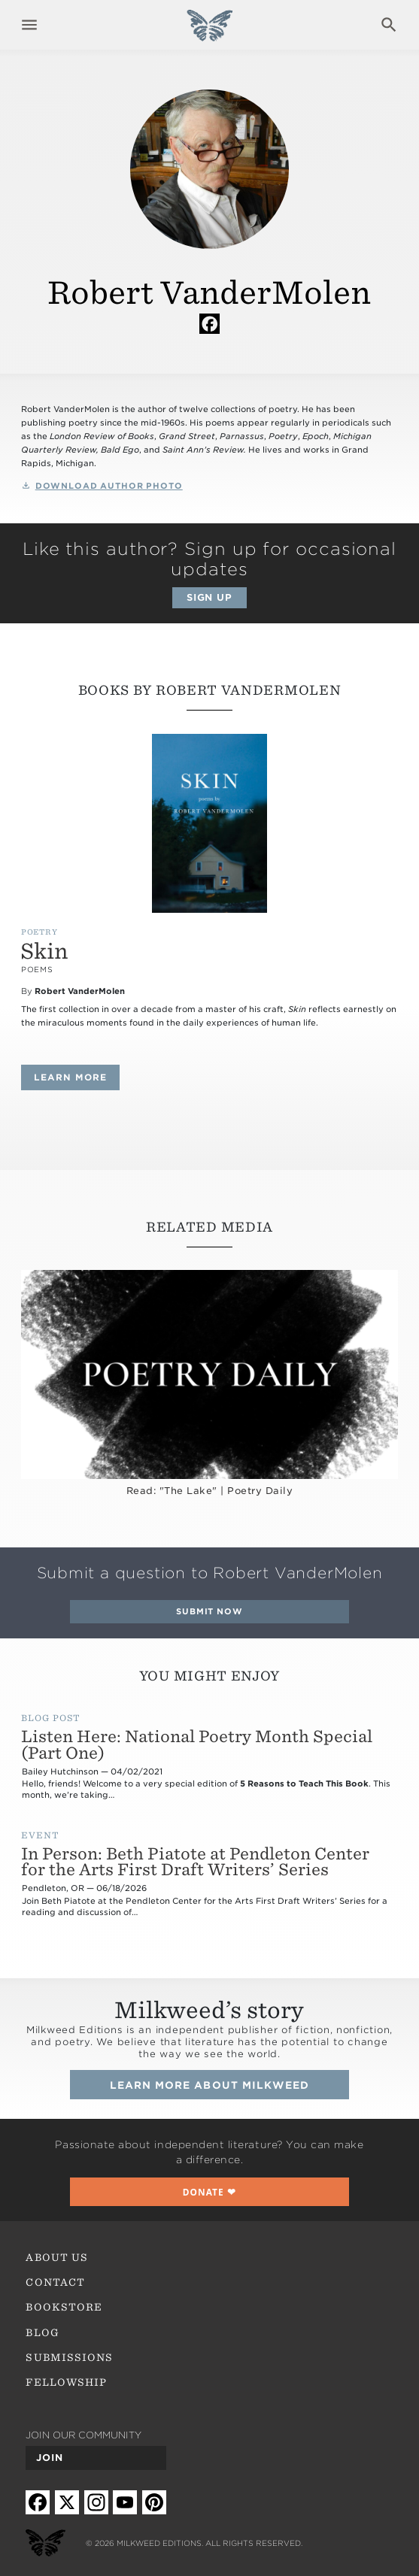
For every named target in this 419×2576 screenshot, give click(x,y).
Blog (42, 2332)
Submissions (69, 2357)
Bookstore (64, 2307)
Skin (44, 951)
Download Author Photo (109, 486)
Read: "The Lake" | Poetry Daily (209, 1490)
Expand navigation (29, 25)
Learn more (77, 1077)
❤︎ (210, 2192)
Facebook (209, 323)
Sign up (210, 597)
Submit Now (209, 1612)
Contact (55, 2282)
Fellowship (66, 2382)
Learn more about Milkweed (209, 2085)
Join (49, 2457)
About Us (56, 2257)
